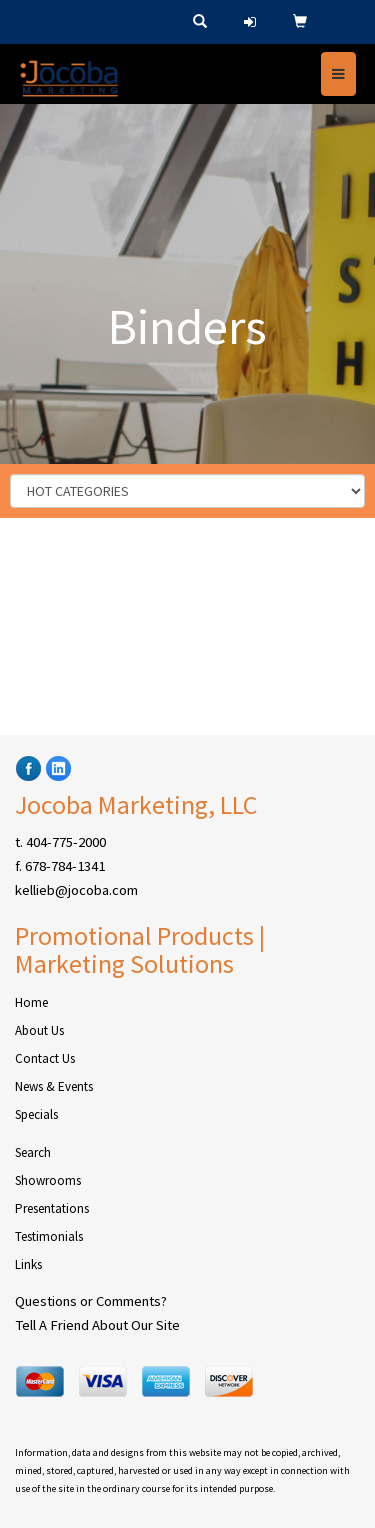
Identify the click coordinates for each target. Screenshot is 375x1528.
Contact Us (45, 1058)
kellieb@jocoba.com (76, 890)
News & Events (54, 1086)
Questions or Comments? (91, 1301)
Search (33, 1152)
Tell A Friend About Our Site (97, 1325)
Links (28, 1264)
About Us (39, 1030)
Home (31, 1002)
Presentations (52, 1208)
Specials (36, 1114)
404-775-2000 (66, 842)
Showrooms (48, 1180)
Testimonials (49, 1236)
